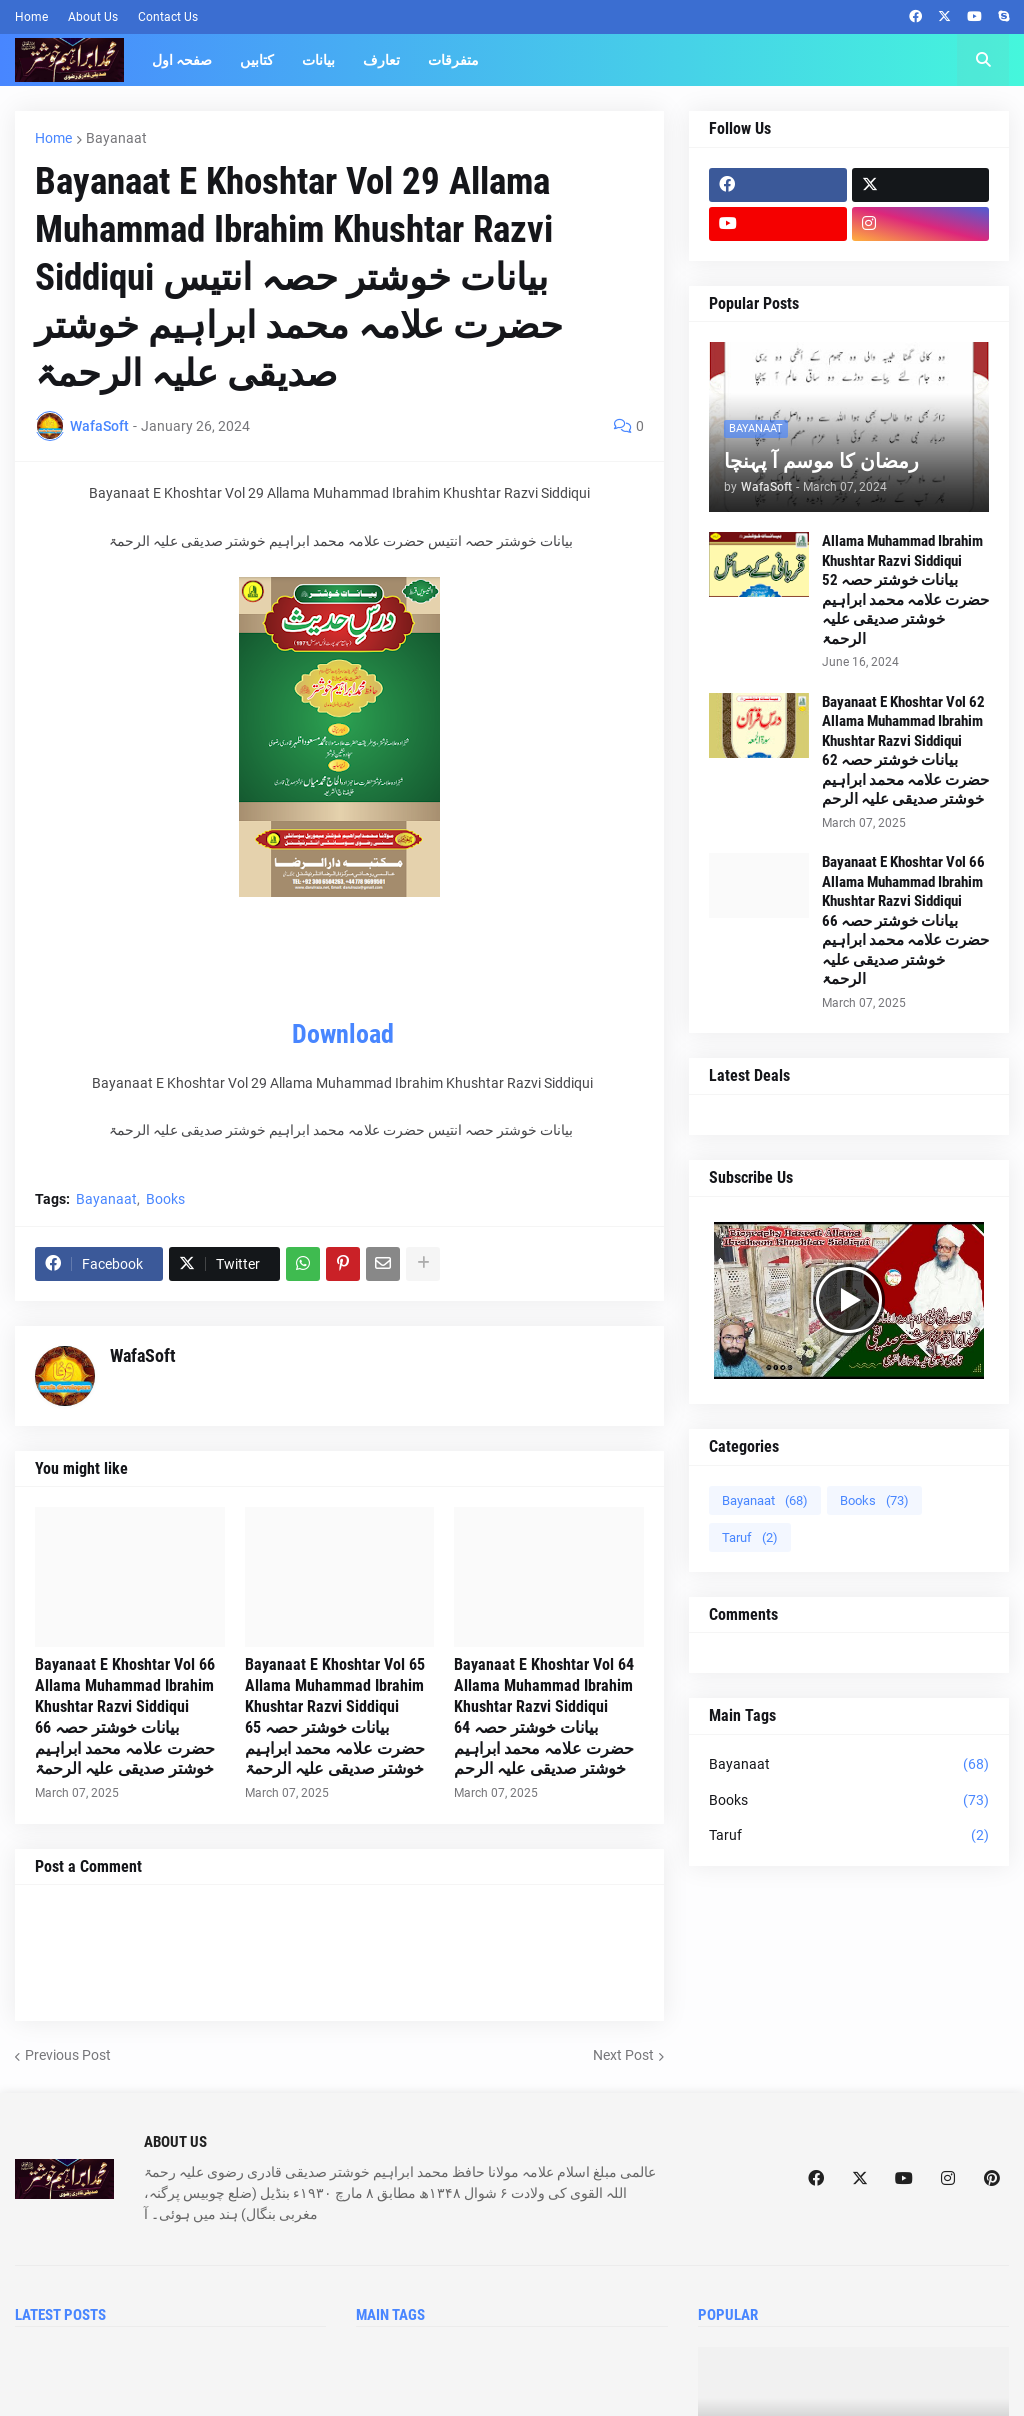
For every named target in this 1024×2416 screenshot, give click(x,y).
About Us (93, 17)
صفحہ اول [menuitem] (182, 60)
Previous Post (68, 2055)
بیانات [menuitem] (318, 60)
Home (31, 17)
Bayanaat (116, 138)
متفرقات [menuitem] (453, 60)
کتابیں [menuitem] (257, 60)
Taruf (750, 1537)
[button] (983, 60)
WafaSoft (143, 1355)
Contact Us (168, 17)
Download (343, 1034)
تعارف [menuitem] (381, 60)
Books (165, 1199)
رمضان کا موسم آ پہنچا (821, 461)
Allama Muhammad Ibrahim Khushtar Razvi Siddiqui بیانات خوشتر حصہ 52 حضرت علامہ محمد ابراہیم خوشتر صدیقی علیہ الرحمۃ (905, 590)
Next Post (623, 2055)
